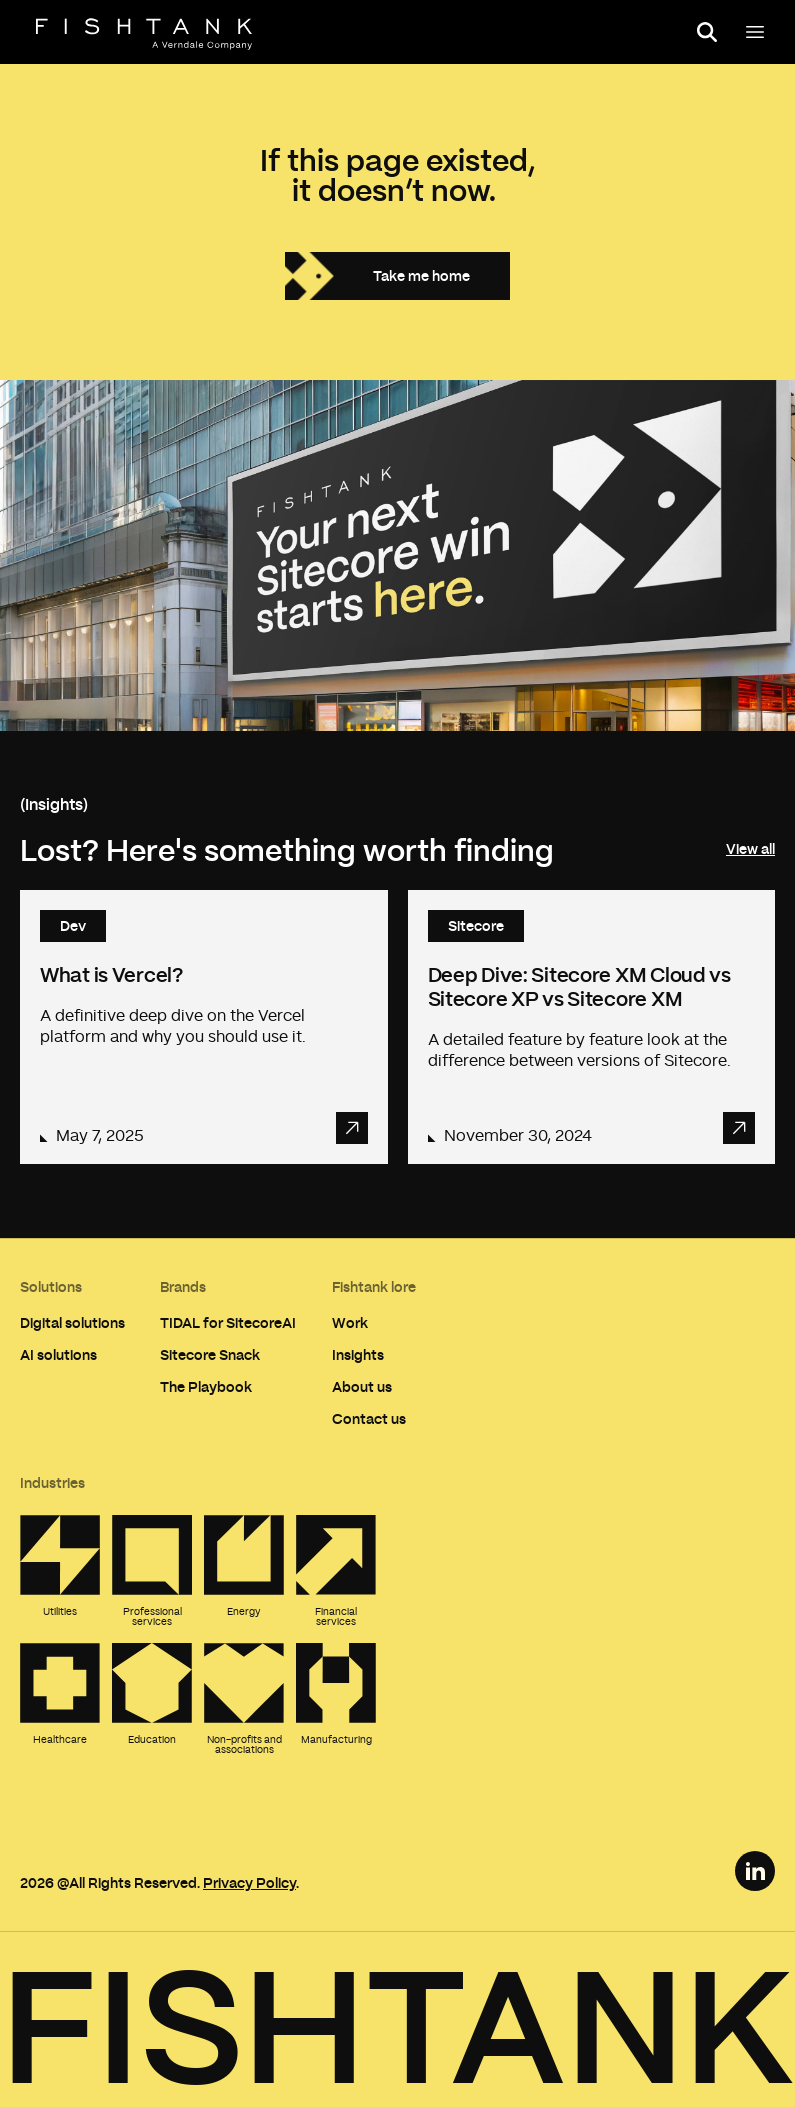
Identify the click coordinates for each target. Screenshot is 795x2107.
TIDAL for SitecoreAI (228, 1322)
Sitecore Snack (210, 1354)
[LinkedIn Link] (755, 1871)
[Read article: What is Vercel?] (204, 1027)
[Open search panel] (707, 32)
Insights (358, 1354)
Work (350, 1322)
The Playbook (206, 1386)
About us (362, 1386)
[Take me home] (397, 276)
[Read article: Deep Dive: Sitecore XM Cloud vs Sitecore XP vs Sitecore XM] (592, 1027)
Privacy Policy (249, 1882)
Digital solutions (72, 1322)
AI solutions (58, 1354)
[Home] (144, 34)
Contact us (369, 1418)
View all (750, 849)
